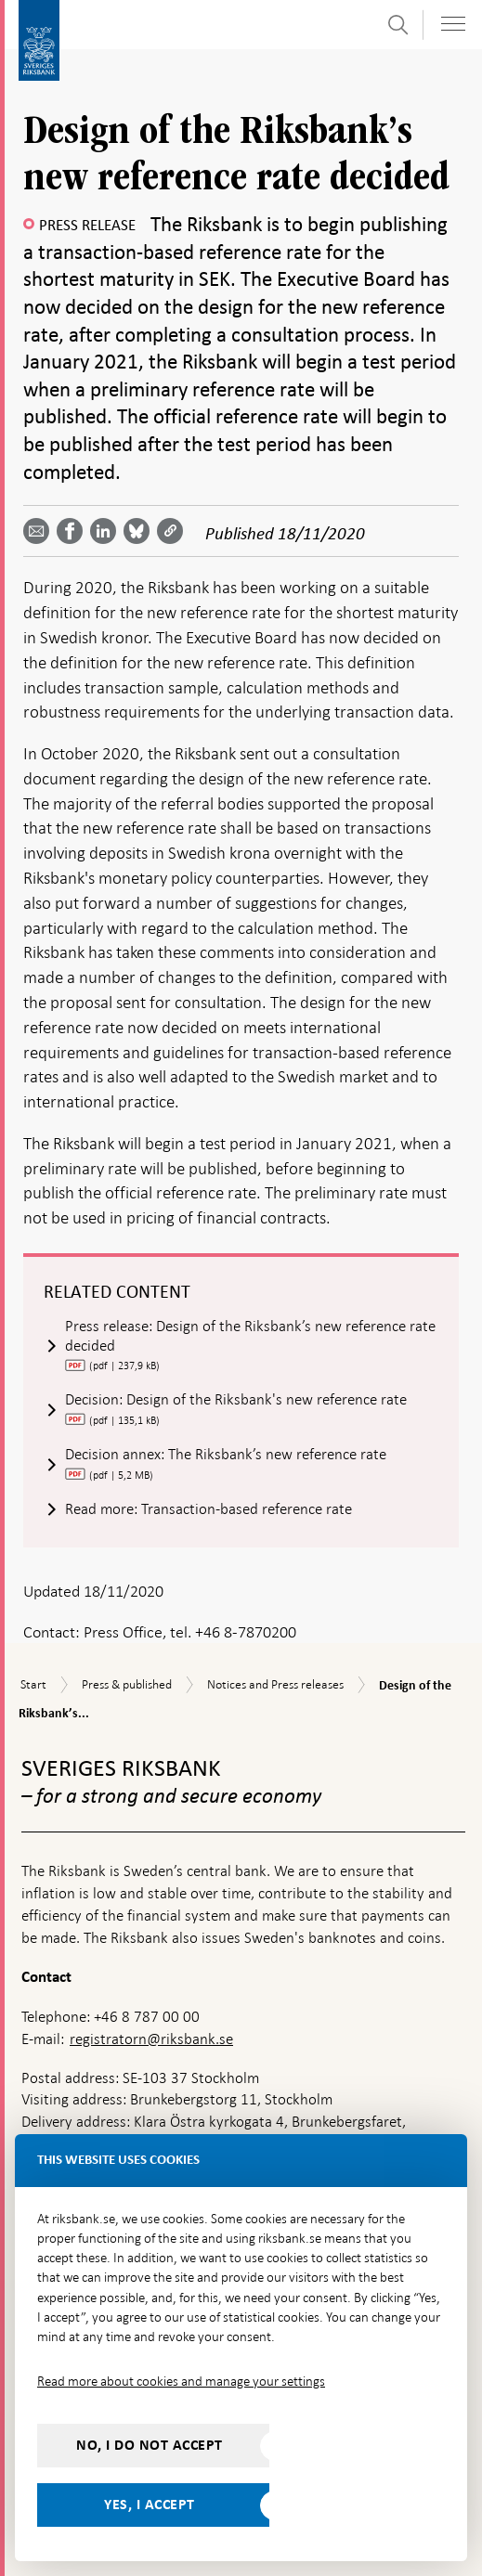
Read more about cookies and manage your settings (181, 2381)
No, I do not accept (149, 2445)
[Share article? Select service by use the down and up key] (106, 531)
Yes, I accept (149, 2504)
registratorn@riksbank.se (151, 2039)
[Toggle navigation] (453, 23)
